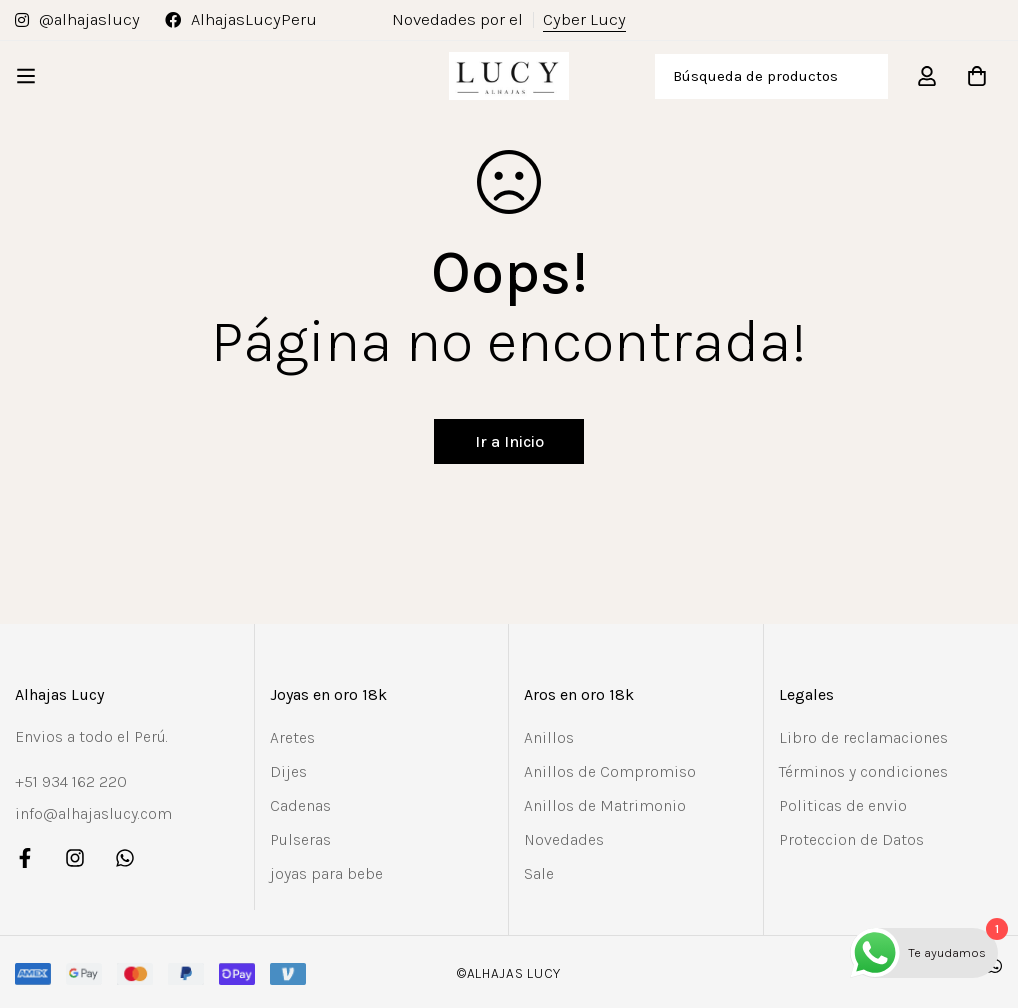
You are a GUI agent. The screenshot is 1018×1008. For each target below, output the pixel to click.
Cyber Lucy (584, 19)
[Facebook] (25, 858)
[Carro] (977, 76)
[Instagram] (75, 858)
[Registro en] (927, 76)
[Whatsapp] (125, 858)
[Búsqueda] (865, 76)
